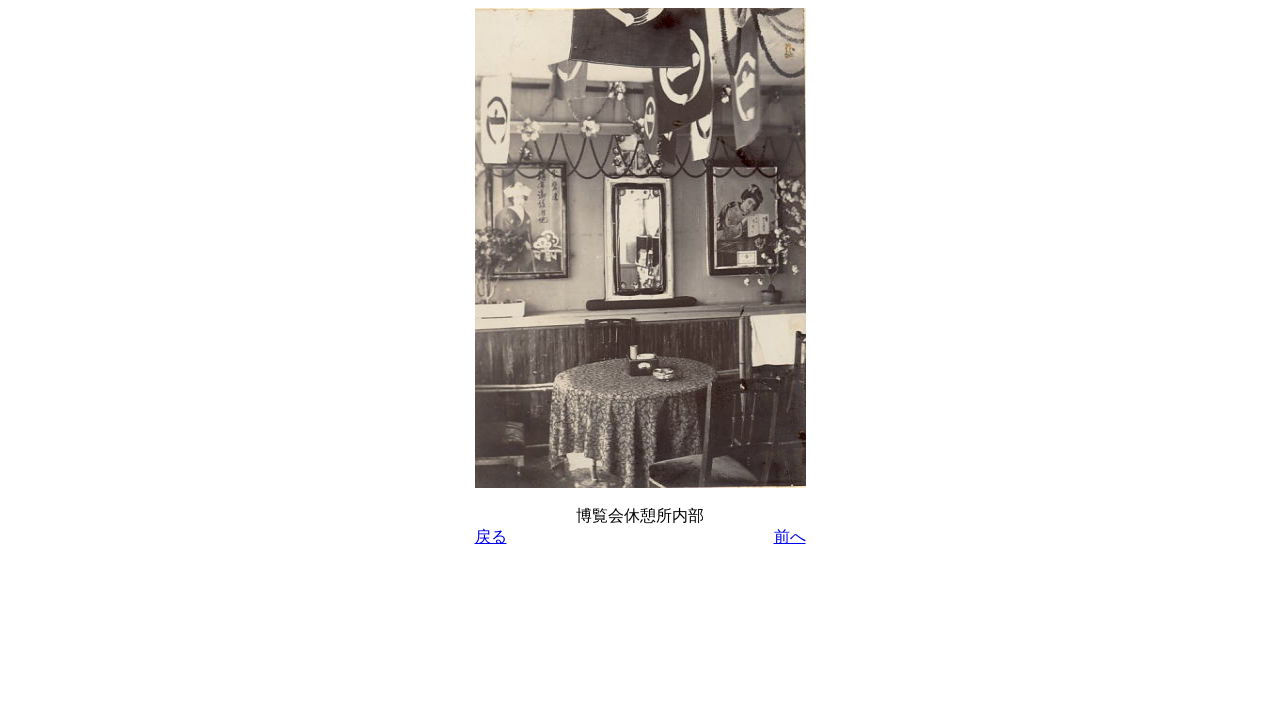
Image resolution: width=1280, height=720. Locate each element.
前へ (790, 536)
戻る (491, 536)
